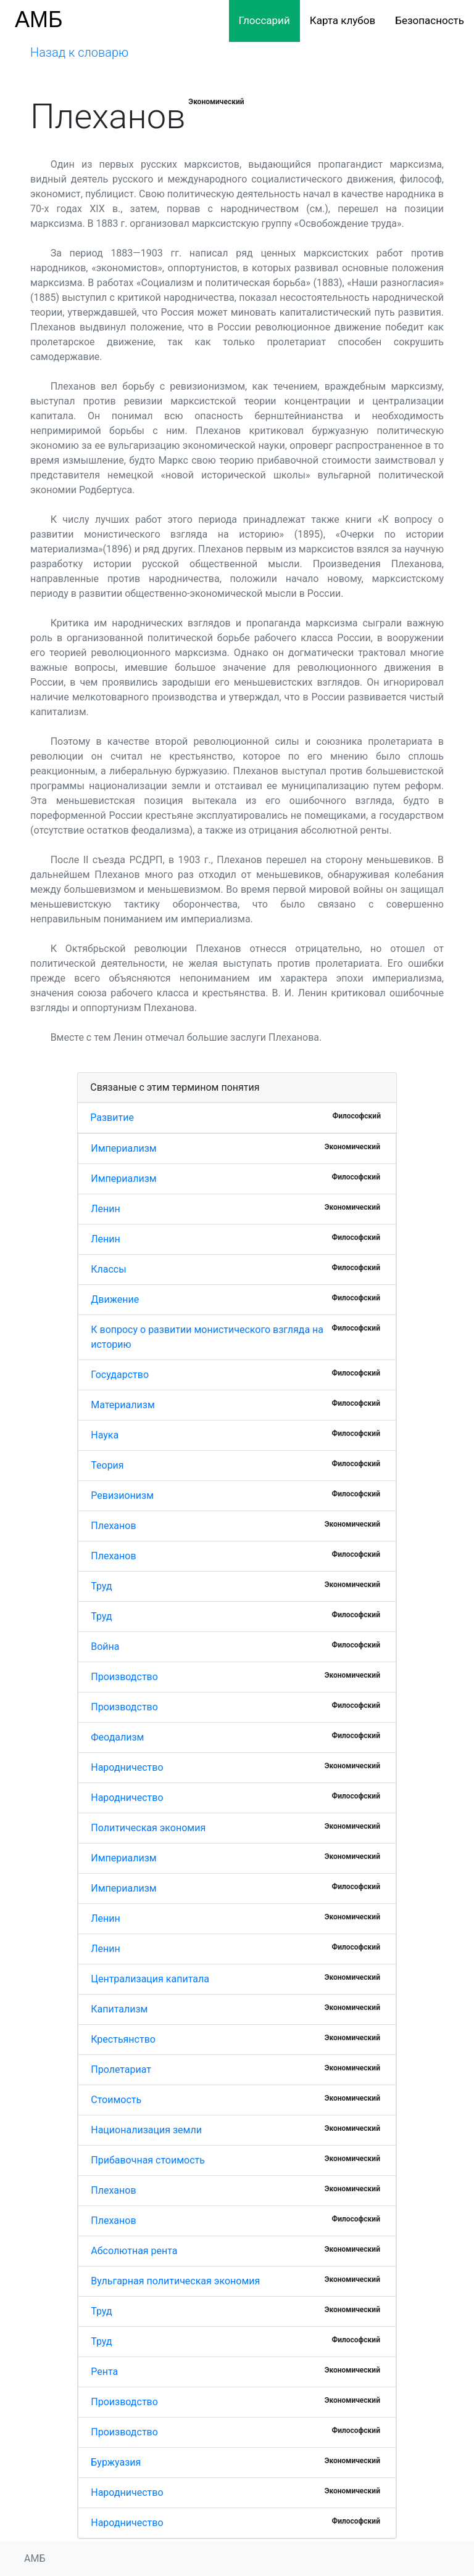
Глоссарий (264, 20)
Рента (104, 2371)
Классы (108, 1269)
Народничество (127, 1767)
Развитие (112, 1117)
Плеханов (113, 1526)
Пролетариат (121, 2069)
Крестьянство (123, 2039)
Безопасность (429, 20)
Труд (101, 1586)
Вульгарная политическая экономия (175, 2281)
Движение (115, 1299)
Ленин (105, 1209)
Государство (120, 1374)
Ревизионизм (122, 1495)
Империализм (123, 1148)
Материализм (123, 1405)
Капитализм (119, 2009)
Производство (124, 1677)
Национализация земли (146, 2130)
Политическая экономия (148, 1828)
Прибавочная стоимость (148, 2160)
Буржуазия (116, 2462)
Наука (104, 1435)
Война (105, 1646)
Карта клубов (342, 20)
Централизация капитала (150, 1979)
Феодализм (117, 1737)
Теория (107, 1465)
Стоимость (116, 2100)
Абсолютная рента (134, 2251)
